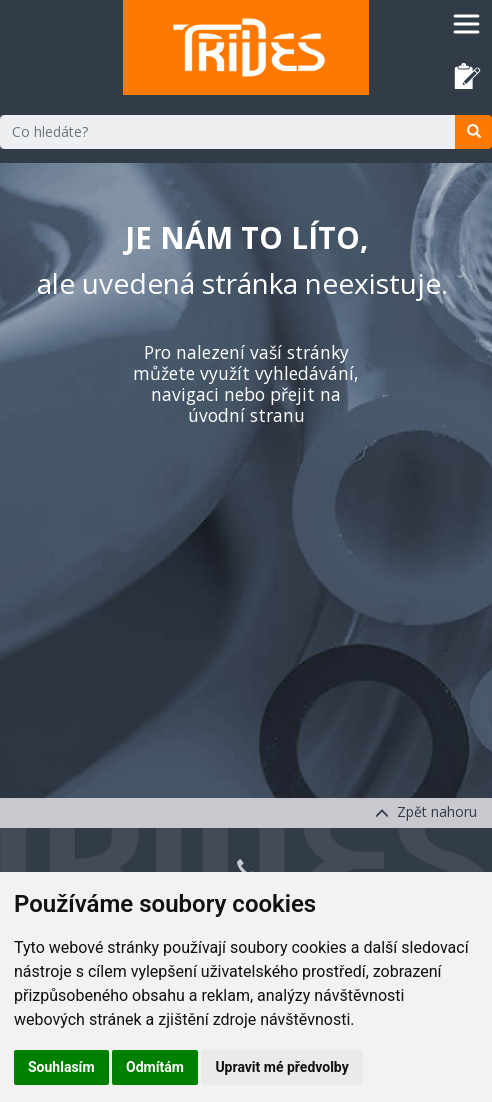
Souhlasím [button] (61, 1067)
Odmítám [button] (155, 1067)
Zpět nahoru (426, 811)
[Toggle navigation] (466, 23)
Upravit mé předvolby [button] (281, 1067)
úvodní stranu (246, 415)
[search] (473, 132)
